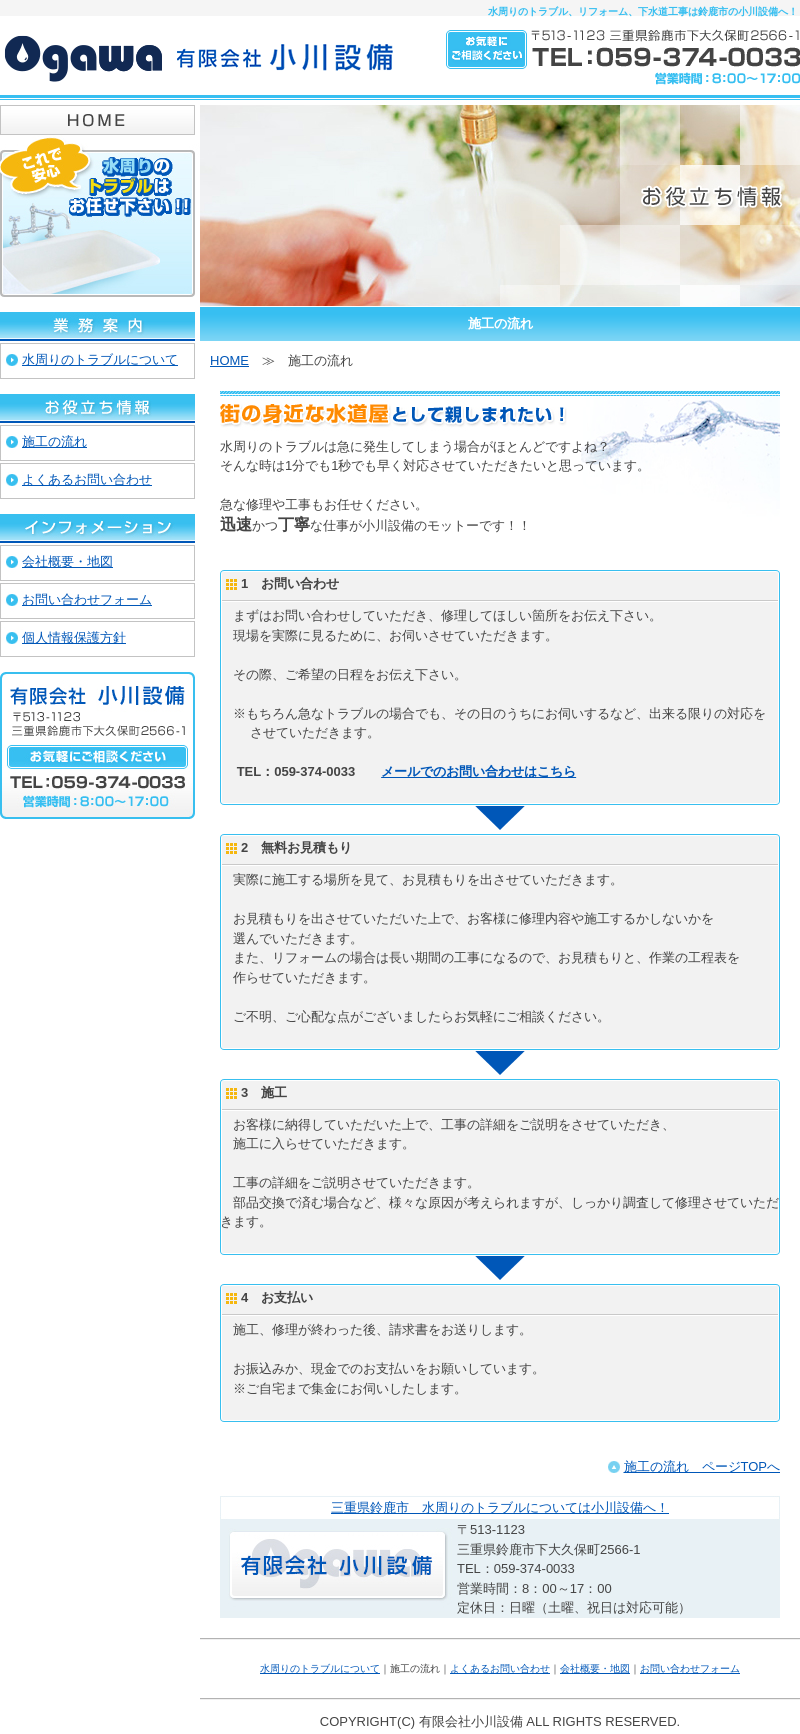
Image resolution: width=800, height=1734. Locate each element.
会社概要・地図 (595, 1668)
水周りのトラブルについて (320, 1668)
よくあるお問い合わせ (500, 1668)
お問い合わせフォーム (690, 1668)
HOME (229, 360)
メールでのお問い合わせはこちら (478, 771)
